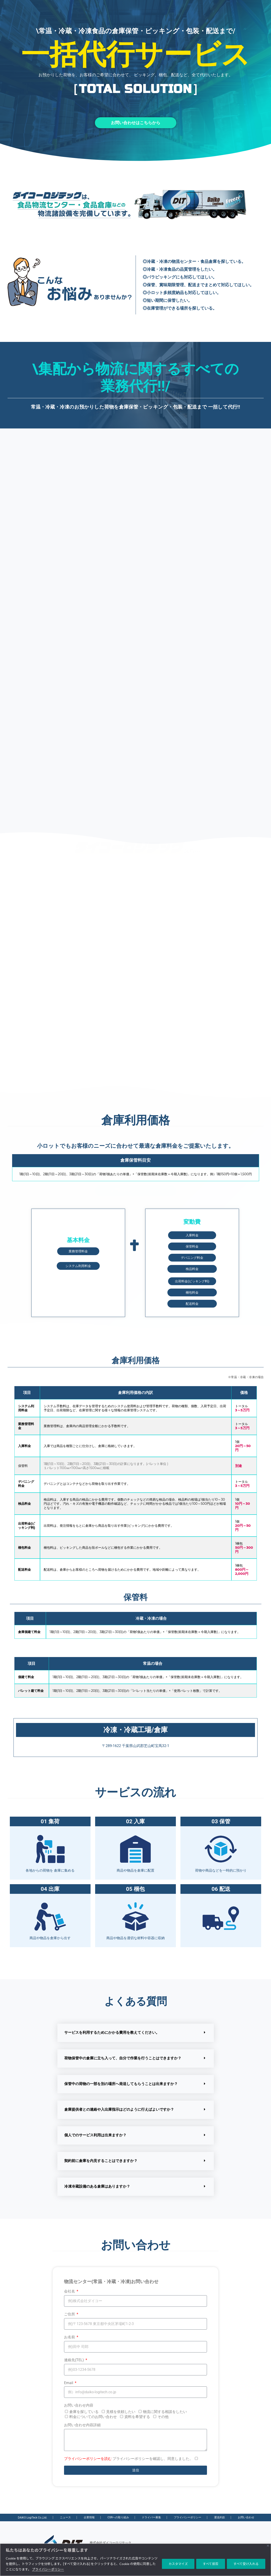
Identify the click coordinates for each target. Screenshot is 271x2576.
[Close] (268, 2546)
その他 (163, 2417)
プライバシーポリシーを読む (88, 2458)
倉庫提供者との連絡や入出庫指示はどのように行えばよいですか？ (119, 2109)
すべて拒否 (210, 2564)
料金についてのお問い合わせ (93, 2417)
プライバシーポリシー (48, 2569)
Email (69, 2383)
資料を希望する (137, 2417)
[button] (135, 2033)
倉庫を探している (84, 2412)
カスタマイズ (178, 2564)
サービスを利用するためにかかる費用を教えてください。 (111, 2032)
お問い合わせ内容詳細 (82, 2425)
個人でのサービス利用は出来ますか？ (95, 2135)
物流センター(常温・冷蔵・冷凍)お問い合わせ (111, 2281)
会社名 (70, 2291)
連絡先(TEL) (74, 2360)
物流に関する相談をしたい (165, 2412)
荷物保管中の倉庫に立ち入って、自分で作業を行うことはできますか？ (122, 2058)
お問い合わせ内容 (78, 2405)
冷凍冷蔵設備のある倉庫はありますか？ (97, 2186)
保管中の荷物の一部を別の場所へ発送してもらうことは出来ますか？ (121, 2084)
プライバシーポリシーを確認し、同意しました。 (153, 2458)
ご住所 (70, 2314)
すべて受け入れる (246, 2564)
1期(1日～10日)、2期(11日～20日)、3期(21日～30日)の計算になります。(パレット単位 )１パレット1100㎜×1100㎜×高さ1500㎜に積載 (106, 1466)
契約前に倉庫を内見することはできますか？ (100, 2161)
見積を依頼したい (120, 2412)
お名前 (70, 2337)
